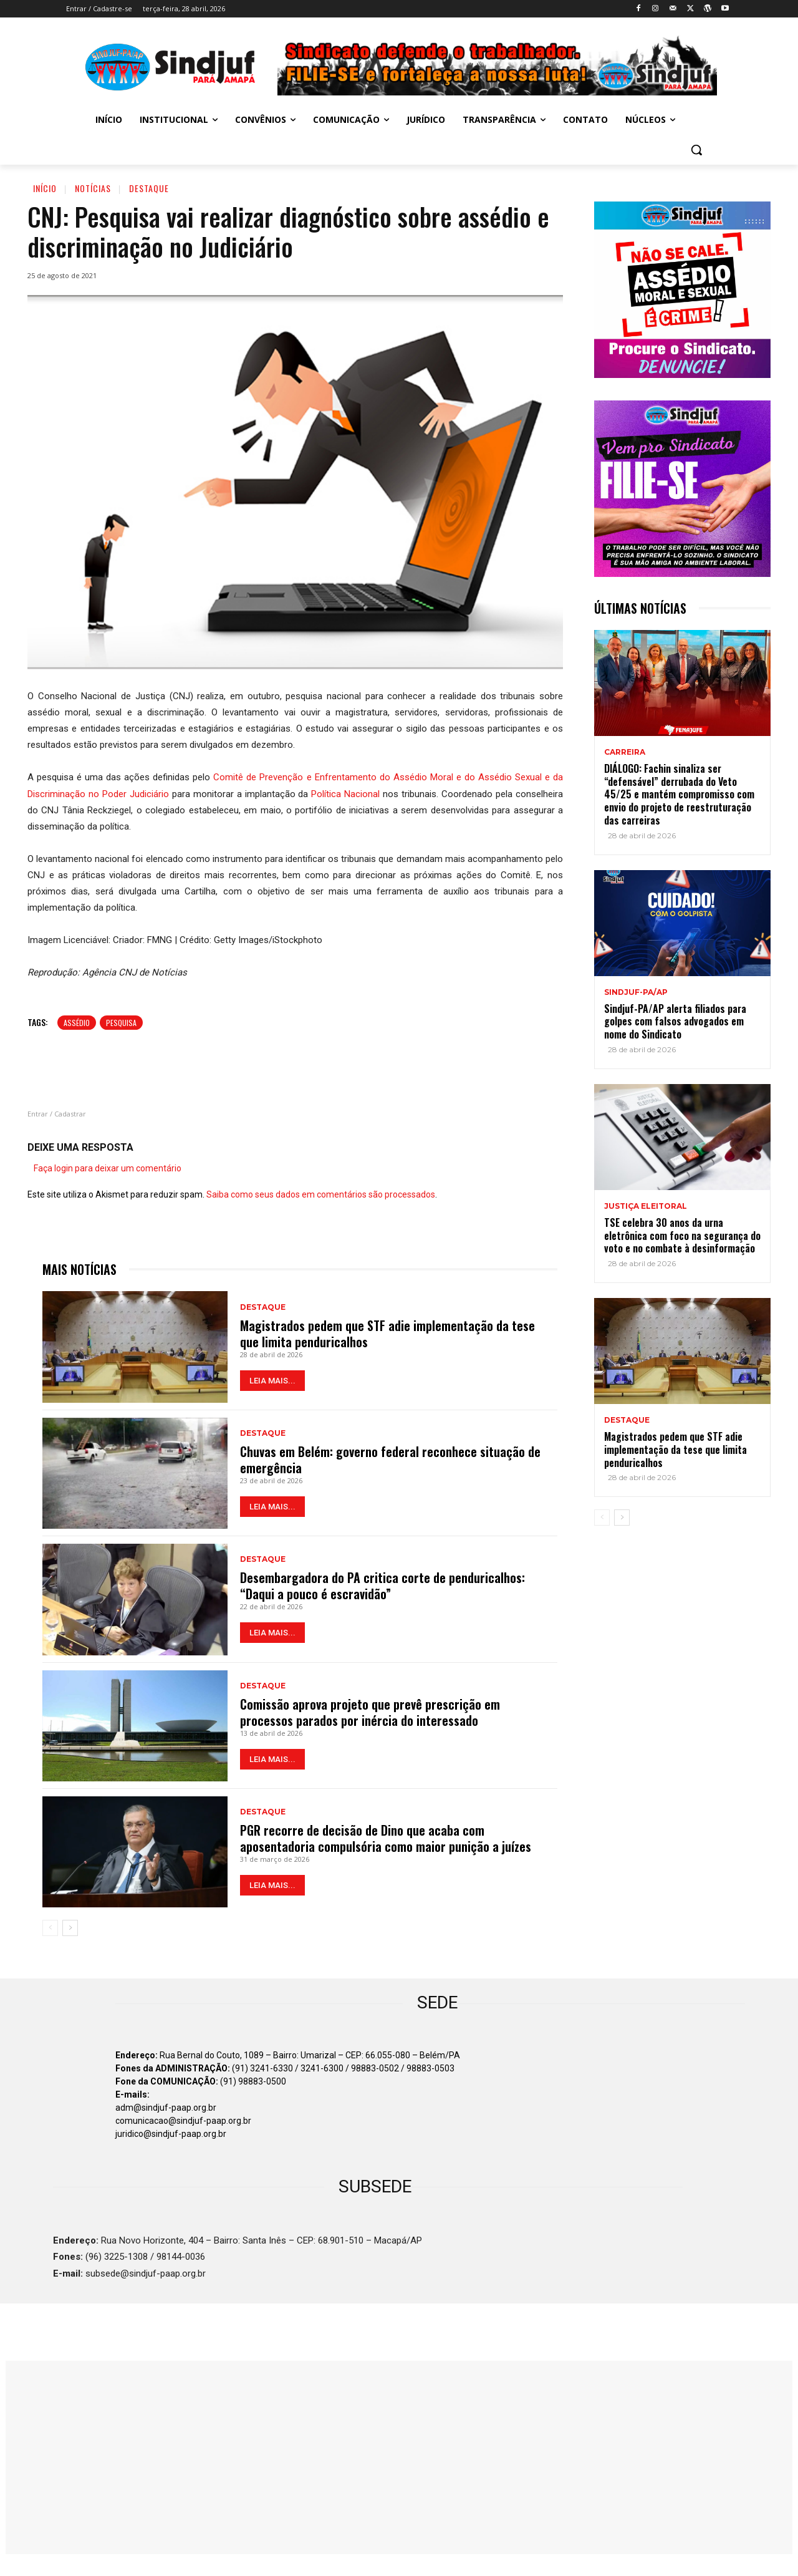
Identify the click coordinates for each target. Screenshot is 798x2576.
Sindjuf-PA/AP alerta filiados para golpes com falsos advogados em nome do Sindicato (675, 1021)
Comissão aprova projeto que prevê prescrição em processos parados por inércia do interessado (370, 1712)
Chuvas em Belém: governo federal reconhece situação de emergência (390, 1459)
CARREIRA (624, 752)
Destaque (149, 188)
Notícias (93, 188)
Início (45, 188)
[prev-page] (50, 1928)
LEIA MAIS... (272, 1380)
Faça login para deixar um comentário (107, 1168)
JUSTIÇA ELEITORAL (645, 1206)
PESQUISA (121, 1022)
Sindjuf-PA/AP (636, 992)
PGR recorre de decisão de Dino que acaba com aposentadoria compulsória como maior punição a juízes (385, 1838)
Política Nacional (345, 794)
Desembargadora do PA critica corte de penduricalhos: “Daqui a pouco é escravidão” (382, 1585)
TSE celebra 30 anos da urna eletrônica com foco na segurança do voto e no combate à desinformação (682, 1235)
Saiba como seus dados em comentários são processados (320, 1194)
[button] (696, 150)
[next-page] (70, 1928)
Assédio (77, 1022)
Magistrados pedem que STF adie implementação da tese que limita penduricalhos (387, 1333)
